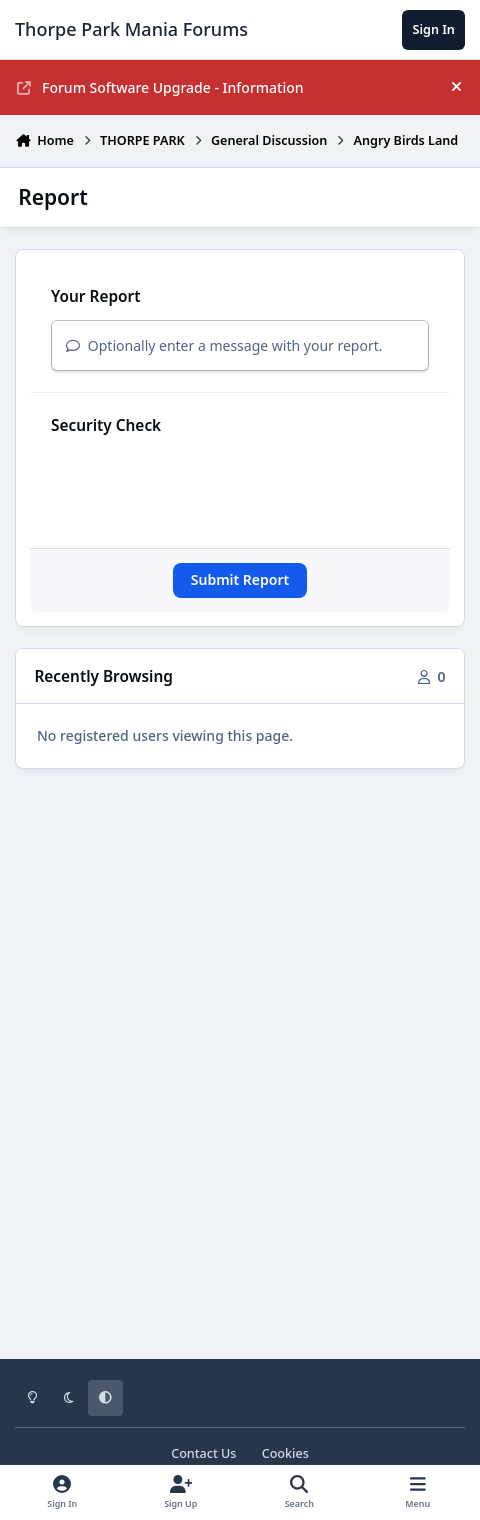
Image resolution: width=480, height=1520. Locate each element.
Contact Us (203, 1453)
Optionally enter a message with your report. (224, 345)
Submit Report (240, 579)
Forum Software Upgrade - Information (160, 87)
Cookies (285, 1453)
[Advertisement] (240, 1051)
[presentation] (203, 488)
